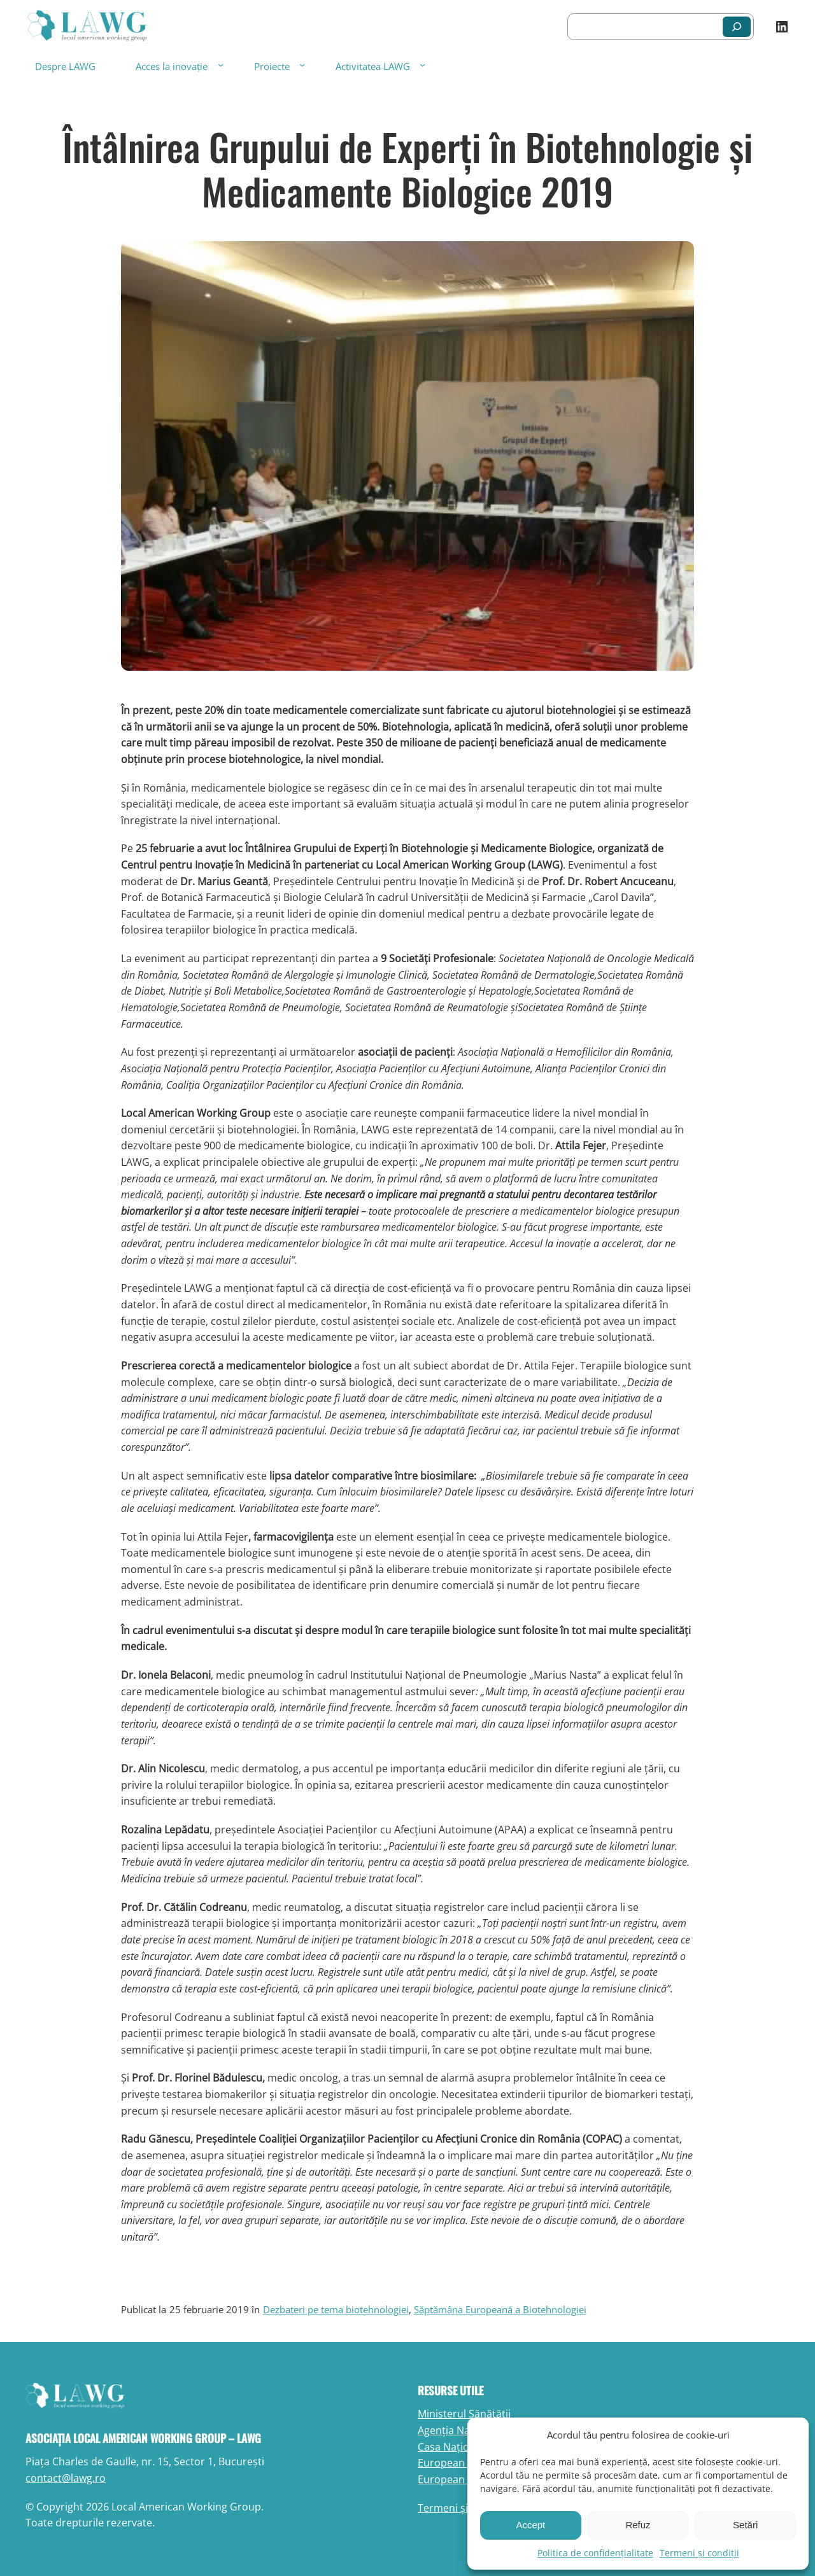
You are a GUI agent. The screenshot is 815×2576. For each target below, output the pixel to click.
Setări (745, 2524)
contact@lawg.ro (65, 2478)
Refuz (637, 2524)
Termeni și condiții (699, 2553)
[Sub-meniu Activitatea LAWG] (422, 64)
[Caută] (737, 27)
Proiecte (272, 66)
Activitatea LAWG (373, 66)
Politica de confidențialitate (595, 2553)
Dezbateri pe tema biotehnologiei (336, 2309)
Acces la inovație (172, 66)
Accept (530, 2524)
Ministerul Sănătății (464, 2414)
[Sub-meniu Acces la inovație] (220, 64)
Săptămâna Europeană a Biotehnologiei (500, 2309)
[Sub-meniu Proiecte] (302, 64)
